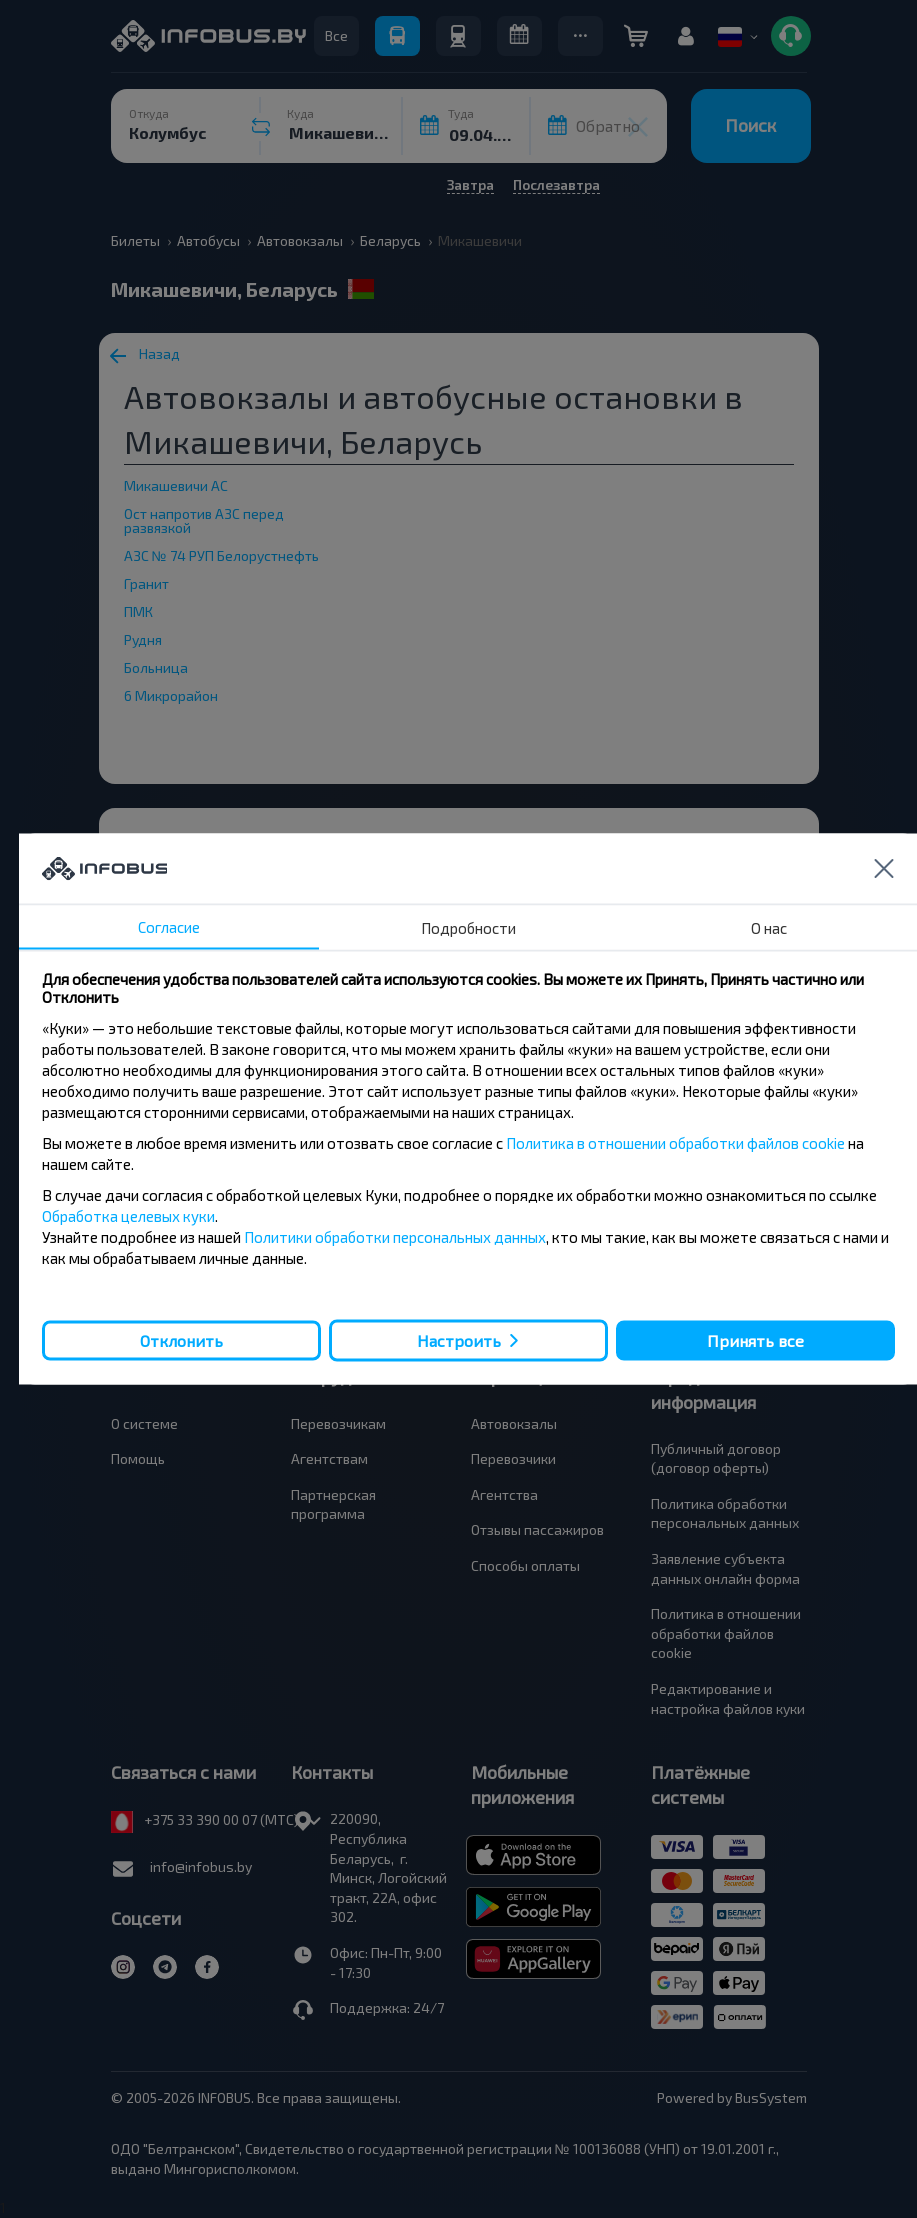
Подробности (468, 928)
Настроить (459, 1340)
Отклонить (181, 1339)
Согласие (169, 927)
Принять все (755, 1339)
